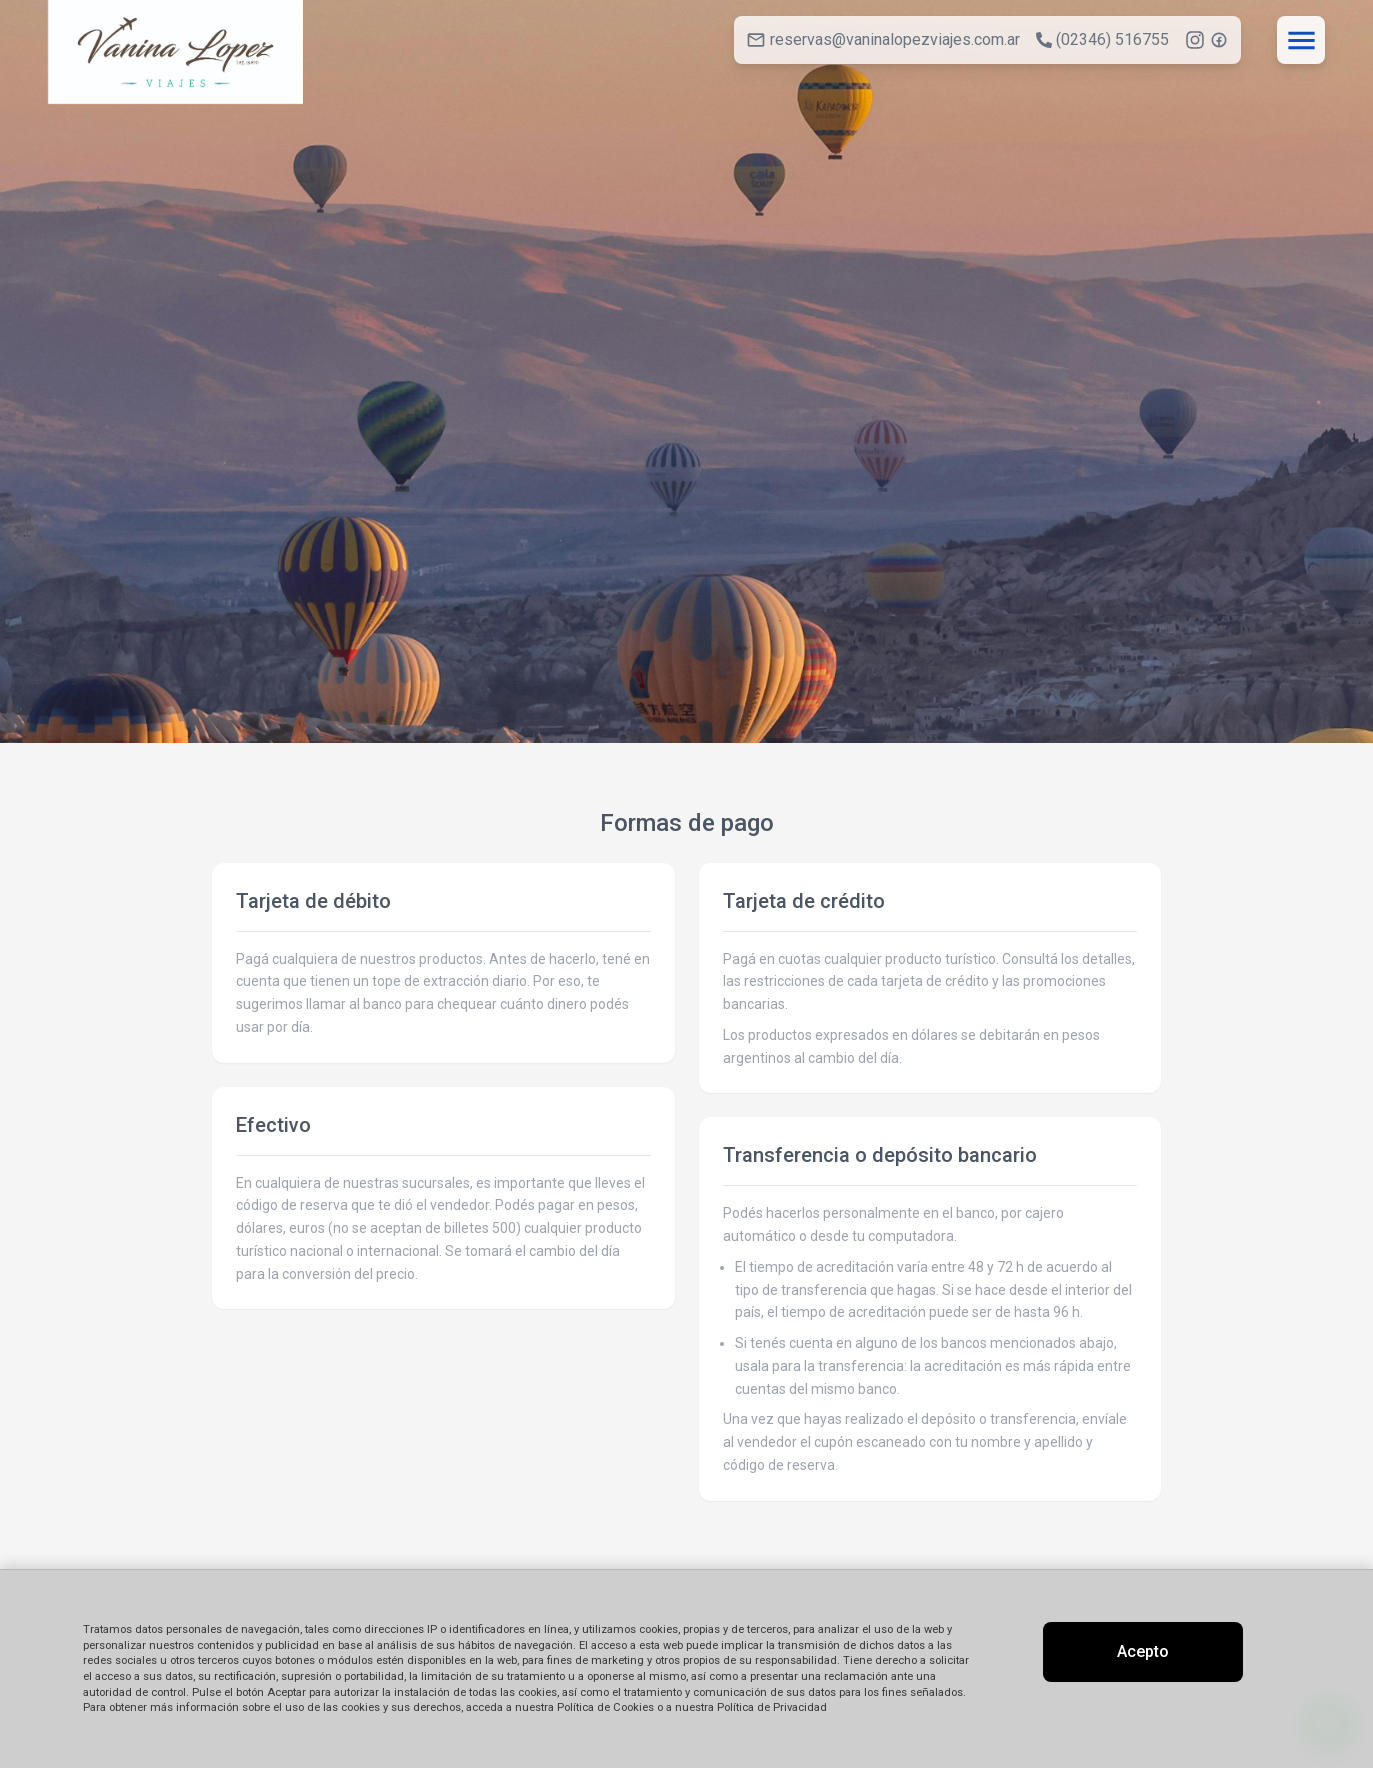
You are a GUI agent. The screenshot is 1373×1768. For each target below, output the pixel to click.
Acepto (1143, 1651)
